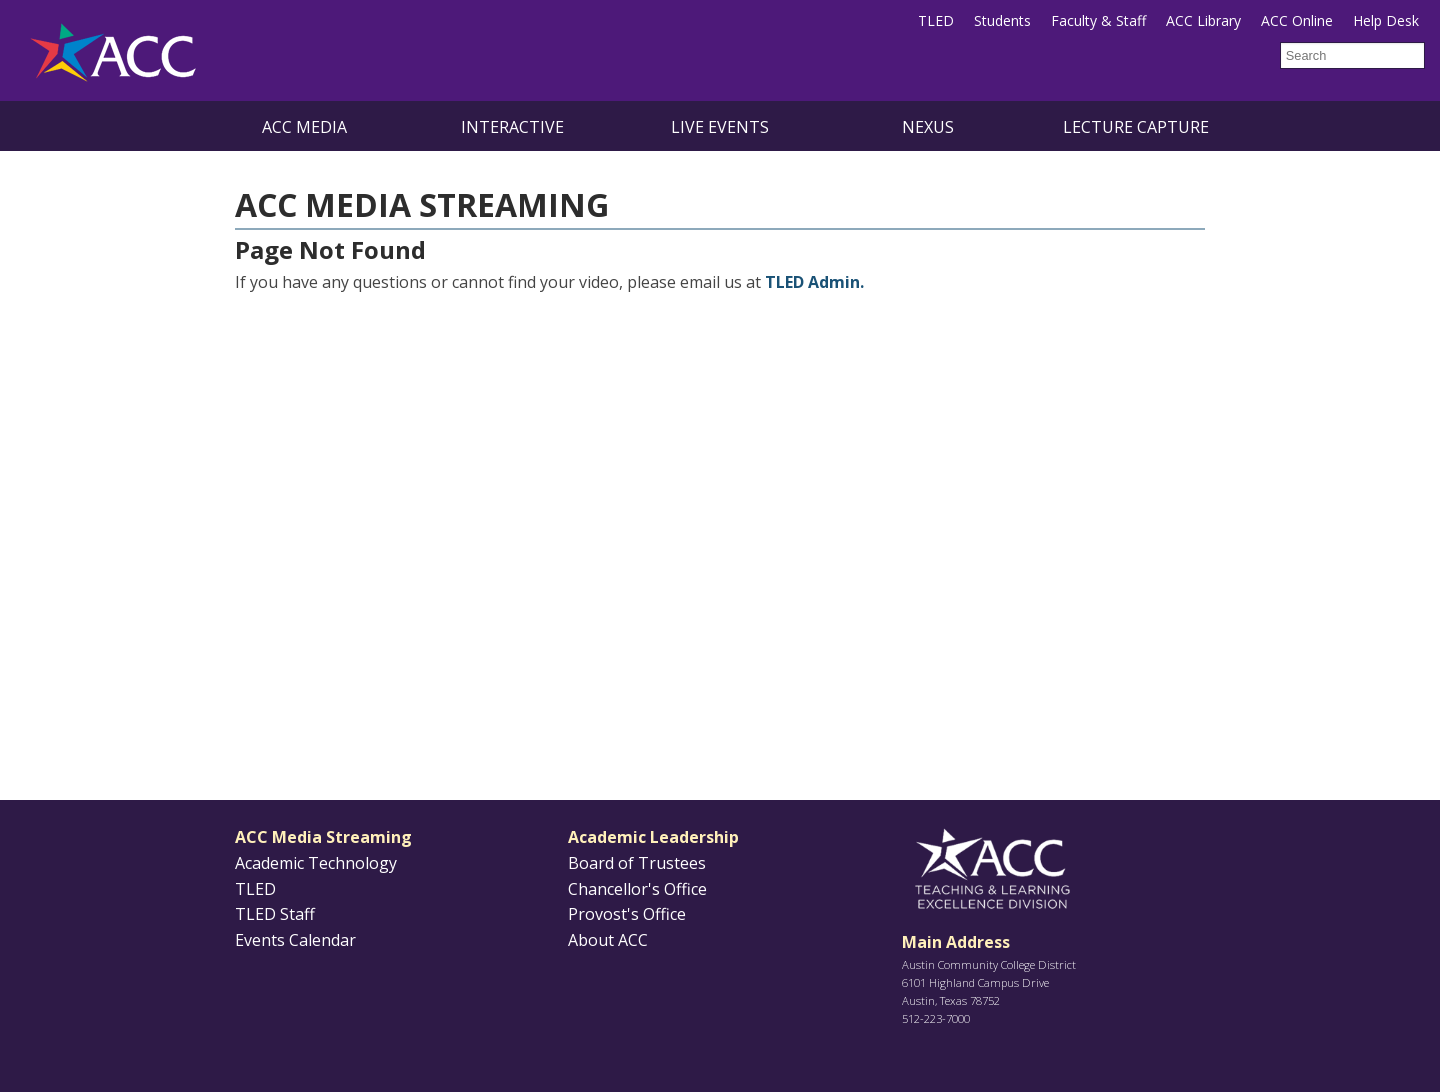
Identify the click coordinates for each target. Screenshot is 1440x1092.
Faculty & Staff (1098, 20)
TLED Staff (275, 914)
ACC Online (1297, 20)
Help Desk (1386, 20)
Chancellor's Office (637, 889)
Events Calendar (295, 940)
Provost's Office (627, 914)
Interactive (512, 127)
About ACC (608, 940)
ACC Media (304, 127)
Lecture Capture (1136, 127)
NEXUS (928, 127)
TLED (936, 20)
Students (1002, 20)
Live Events (720, 127)
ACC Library (1203, 20)
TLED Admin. (814, 282)
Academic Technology (316, 863)
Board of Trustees (637, 863)
